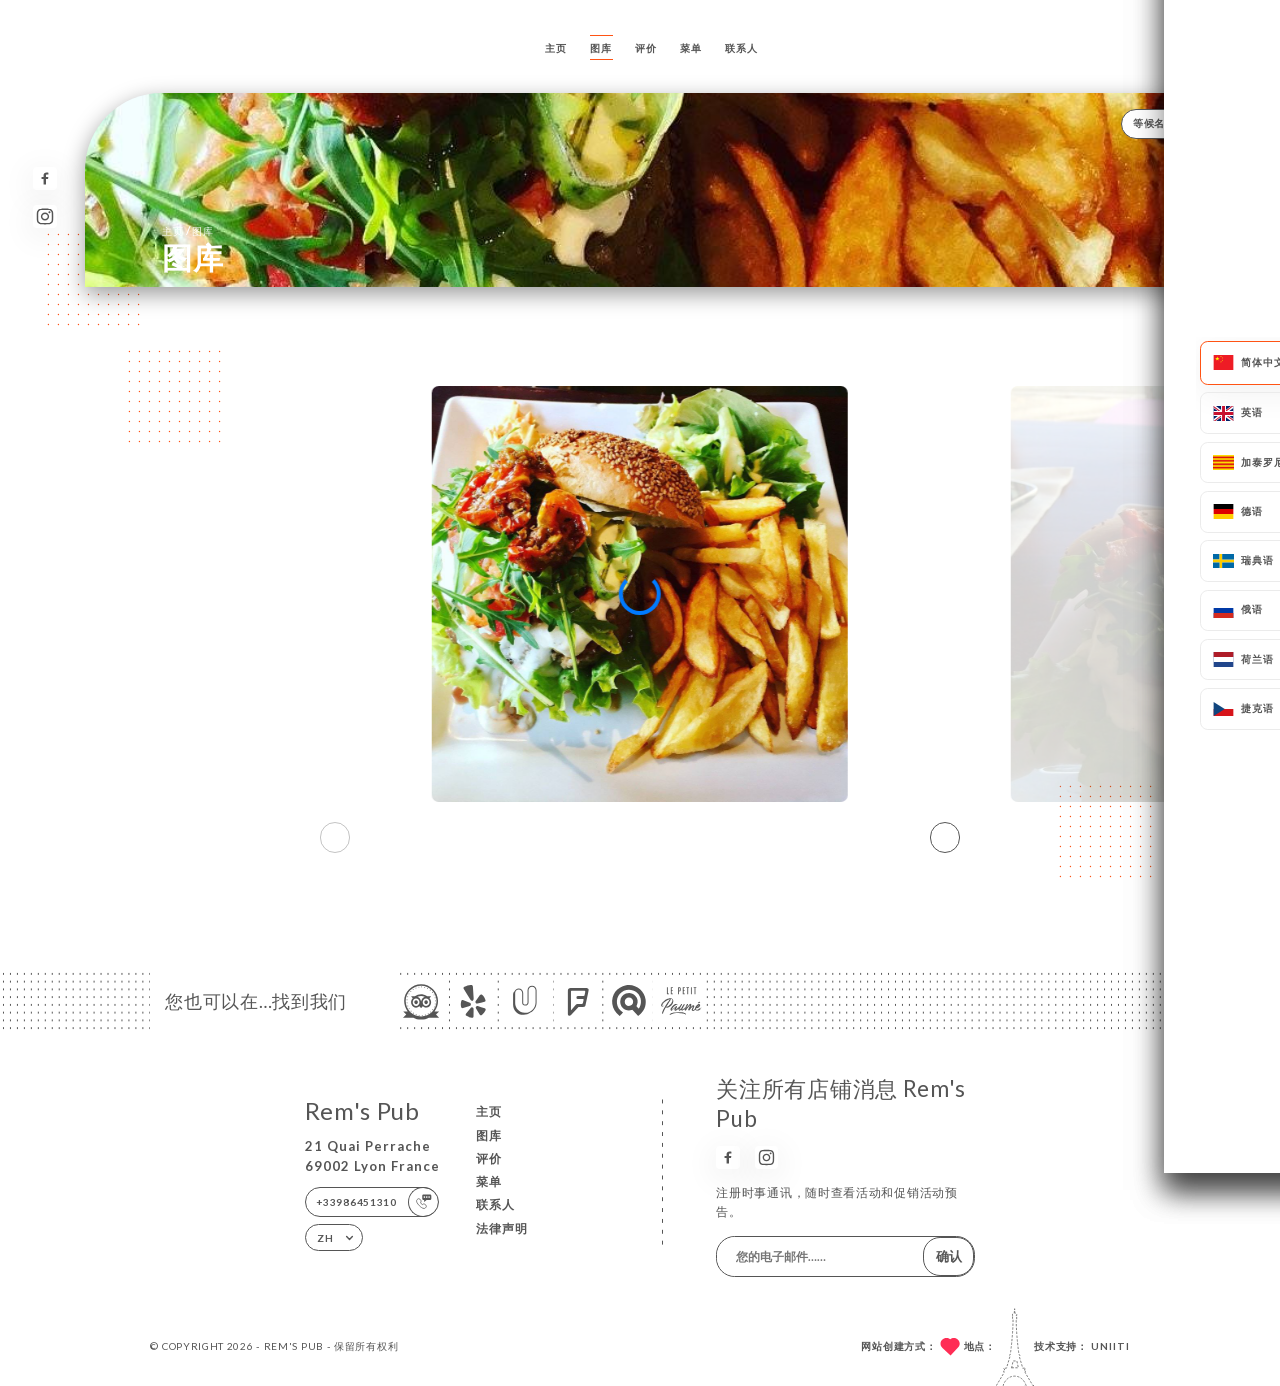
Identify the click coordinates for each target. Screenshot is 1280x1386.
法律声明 (502, 1228)
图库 (600, 48)
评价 (645, 48)
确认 (949, 1256)
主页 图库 (187, 230)
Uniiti (1110, 1346)
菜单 (690, 48)
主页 (555, 48)
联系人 (741, 48)
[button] (945, 838)
